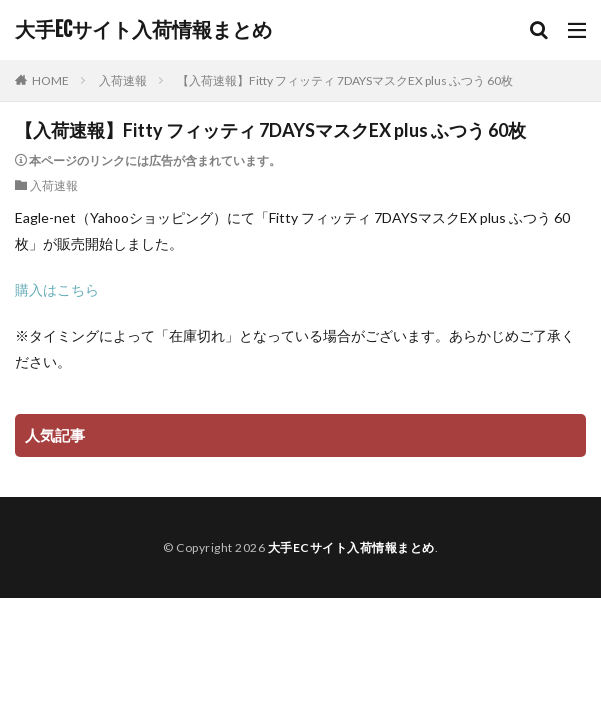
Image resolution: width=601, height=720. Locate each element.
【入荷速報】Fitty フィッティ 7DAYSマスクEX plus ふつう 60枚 (345, 80)
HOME (50, 80)
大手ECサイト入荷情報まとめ (143, 30)
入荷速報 (123, 80)
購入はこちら (57, 289)
